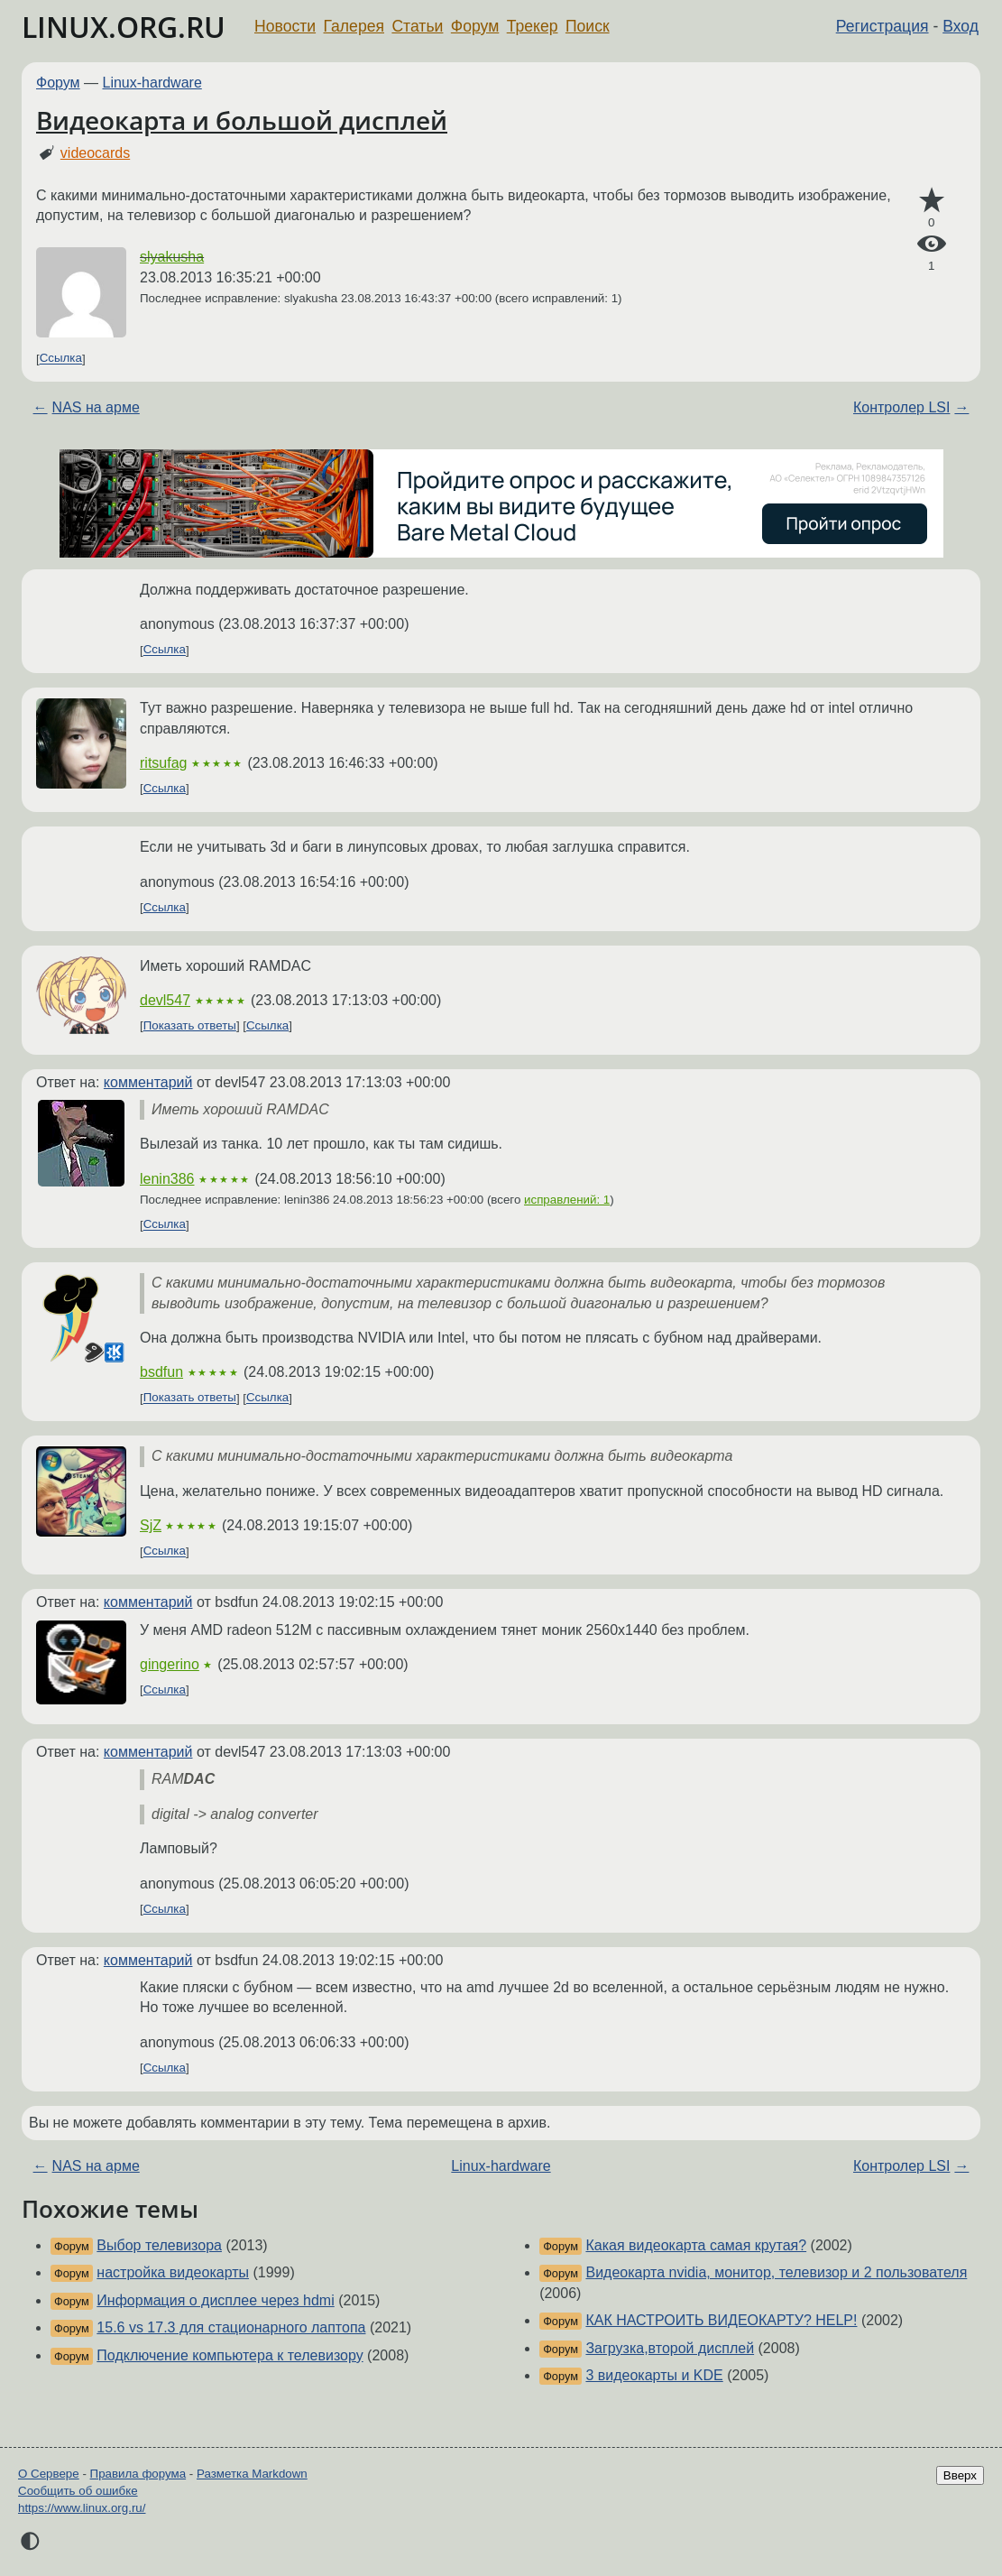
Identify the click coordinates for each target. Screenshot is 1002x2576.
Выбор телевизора (159, 2245)
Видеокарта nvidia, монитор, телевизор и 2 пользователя (776, 2272)
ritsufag (163, 763)
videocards (95, 153)
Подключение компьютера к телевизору (230, 2355)
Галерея (354, 26)
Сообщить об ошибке (78, 2491)
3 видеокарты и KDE (653, 2375)
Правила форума (138, 2473)
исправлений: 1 (567, 1199)
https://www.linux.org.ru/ (81, 2508)
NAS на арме (96, 407)
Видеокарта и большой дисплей (241, 120)
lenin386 (167, 1178)
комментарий (148, 1082)
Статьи (417, 26)
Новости (285, 26)
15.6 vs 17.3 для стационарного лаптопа (231, 2327)
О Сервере (48, 2473)
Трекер (532, 26)
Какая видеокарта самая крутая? (695, 2245)
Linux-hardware (152, 82)
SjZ (150, 1525)
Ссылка (61, 358)
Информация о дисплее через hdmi (215, 2300)
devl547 (165, 1000)
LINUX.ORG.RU (123, 26)
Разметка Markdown (252, 2473)
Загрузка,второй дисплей (669, 2348)
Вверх (960, 2475)
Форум (475, 26)
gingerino (169, 1664)
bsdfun (161, 1372)
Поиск (587, 26)
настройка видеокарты (173, 2272)
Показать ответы (189, 1025)
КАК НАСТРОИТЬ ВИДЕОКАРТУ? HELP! (721, 2320)
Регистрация (882, 26)
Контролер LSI (901, 407)
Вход (960, 26)
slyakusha (172, 256)
